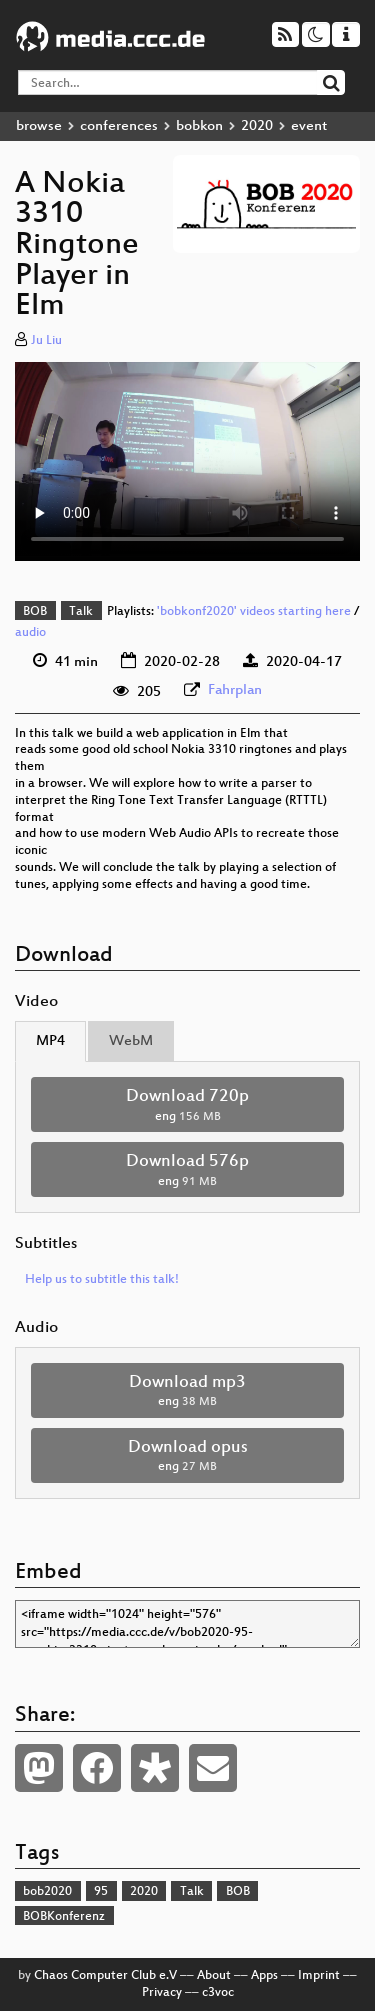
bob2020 (47, 1892)
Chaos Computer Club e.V (105, 1976)
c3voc (218, 1993)
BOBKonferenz (64, 1917)
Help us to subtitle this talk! (102, 1280)
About (214, 1976)
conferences (119, 126)
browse (39, 126)
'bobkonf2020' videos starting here (254, 612)
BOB (35, 612)
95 (101, 1892)
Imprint (319, 1976)
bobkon (199, 126)
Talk (81, 612)
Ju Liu (46, 341)
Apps (264, 1976)
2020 (257, 126)
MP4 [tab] (50, 1041)
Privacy (162, 1993)
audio (30, 633)
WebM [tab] (131, 1041)
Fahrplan (235, 690)
